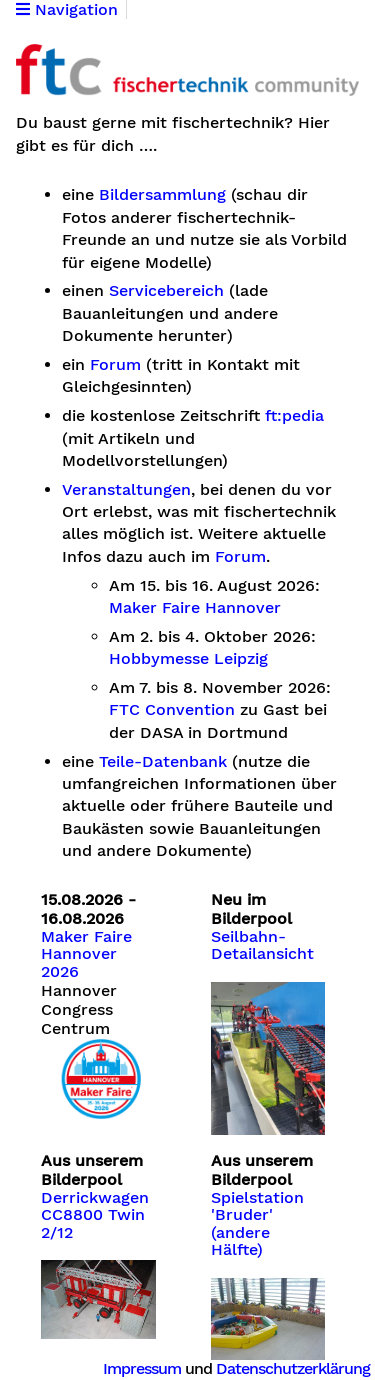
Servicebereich (166, 291)
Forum (115, 365)
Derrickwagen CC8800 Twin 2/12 (95, 1215)
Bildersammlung (162, 195)
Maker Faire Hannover (195, 608)
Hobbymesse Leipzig (188, 659)
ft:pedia (294, 416)
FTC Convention (172, 710)
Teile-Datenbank (163, 762)
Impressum (142, 1368)
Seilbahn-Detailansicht (262, 946)
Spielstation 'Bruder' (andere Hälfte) (257, 1224)
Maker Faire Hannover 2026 (86, 954)
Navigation (67, 10)
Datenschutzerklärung (293, 1368)
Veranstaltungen (126, 490)
